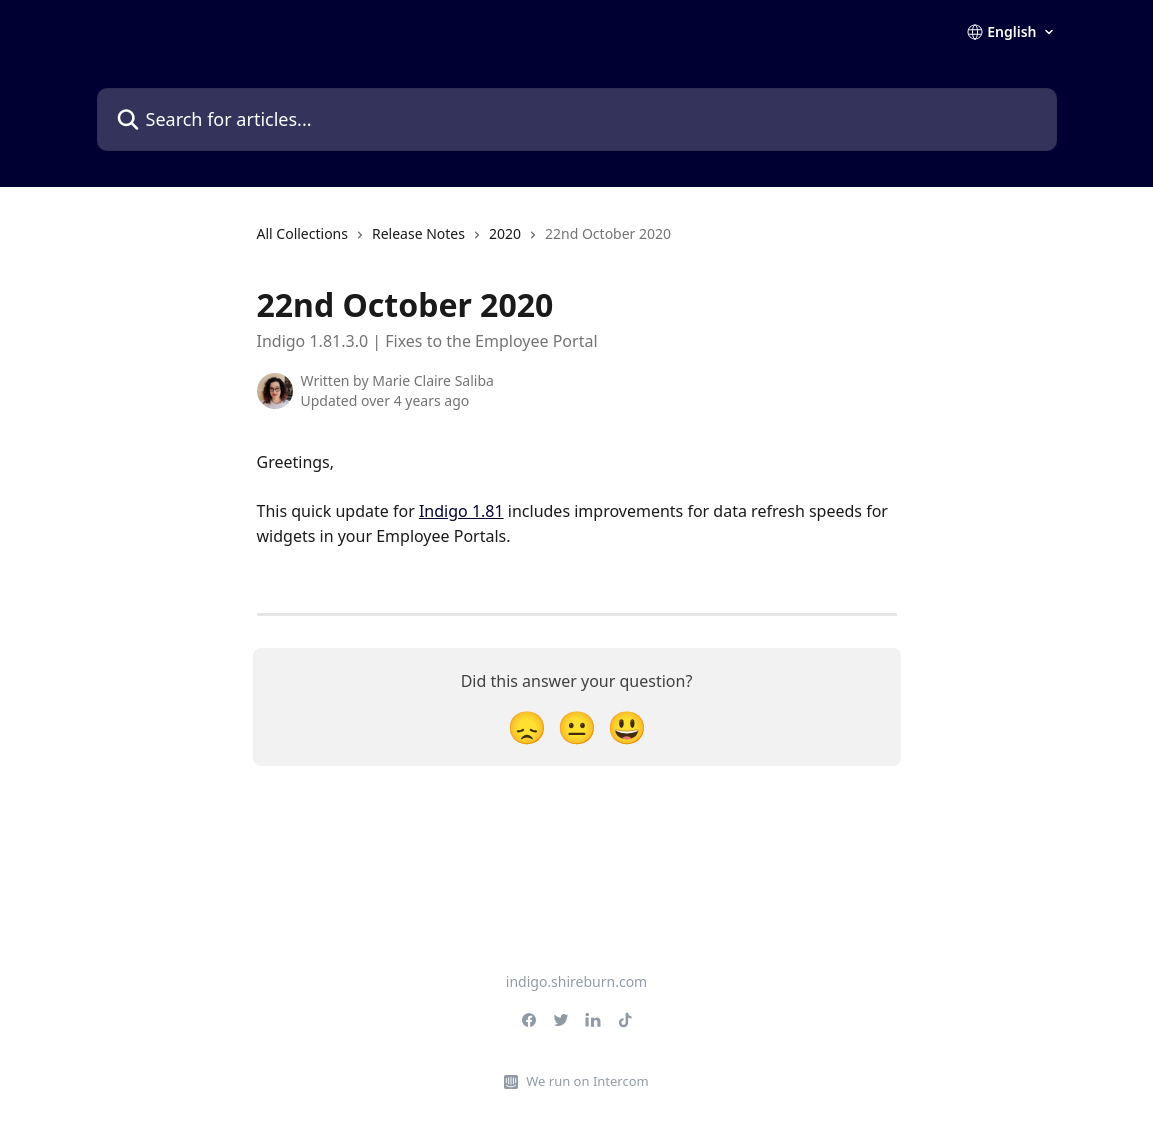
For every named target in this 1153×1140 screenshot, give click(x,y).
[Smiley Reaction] (627, 726)
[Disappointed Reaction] (527, 726)
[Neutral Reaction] (577, 726)
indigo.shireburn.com (576, 981)
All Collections (302, 233)
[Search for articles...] (577, 119)
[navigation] (464, 242)
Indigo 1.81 (461, 511)
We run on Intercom (587, 1081)
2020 (505, 233)
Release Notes (418, 233)
